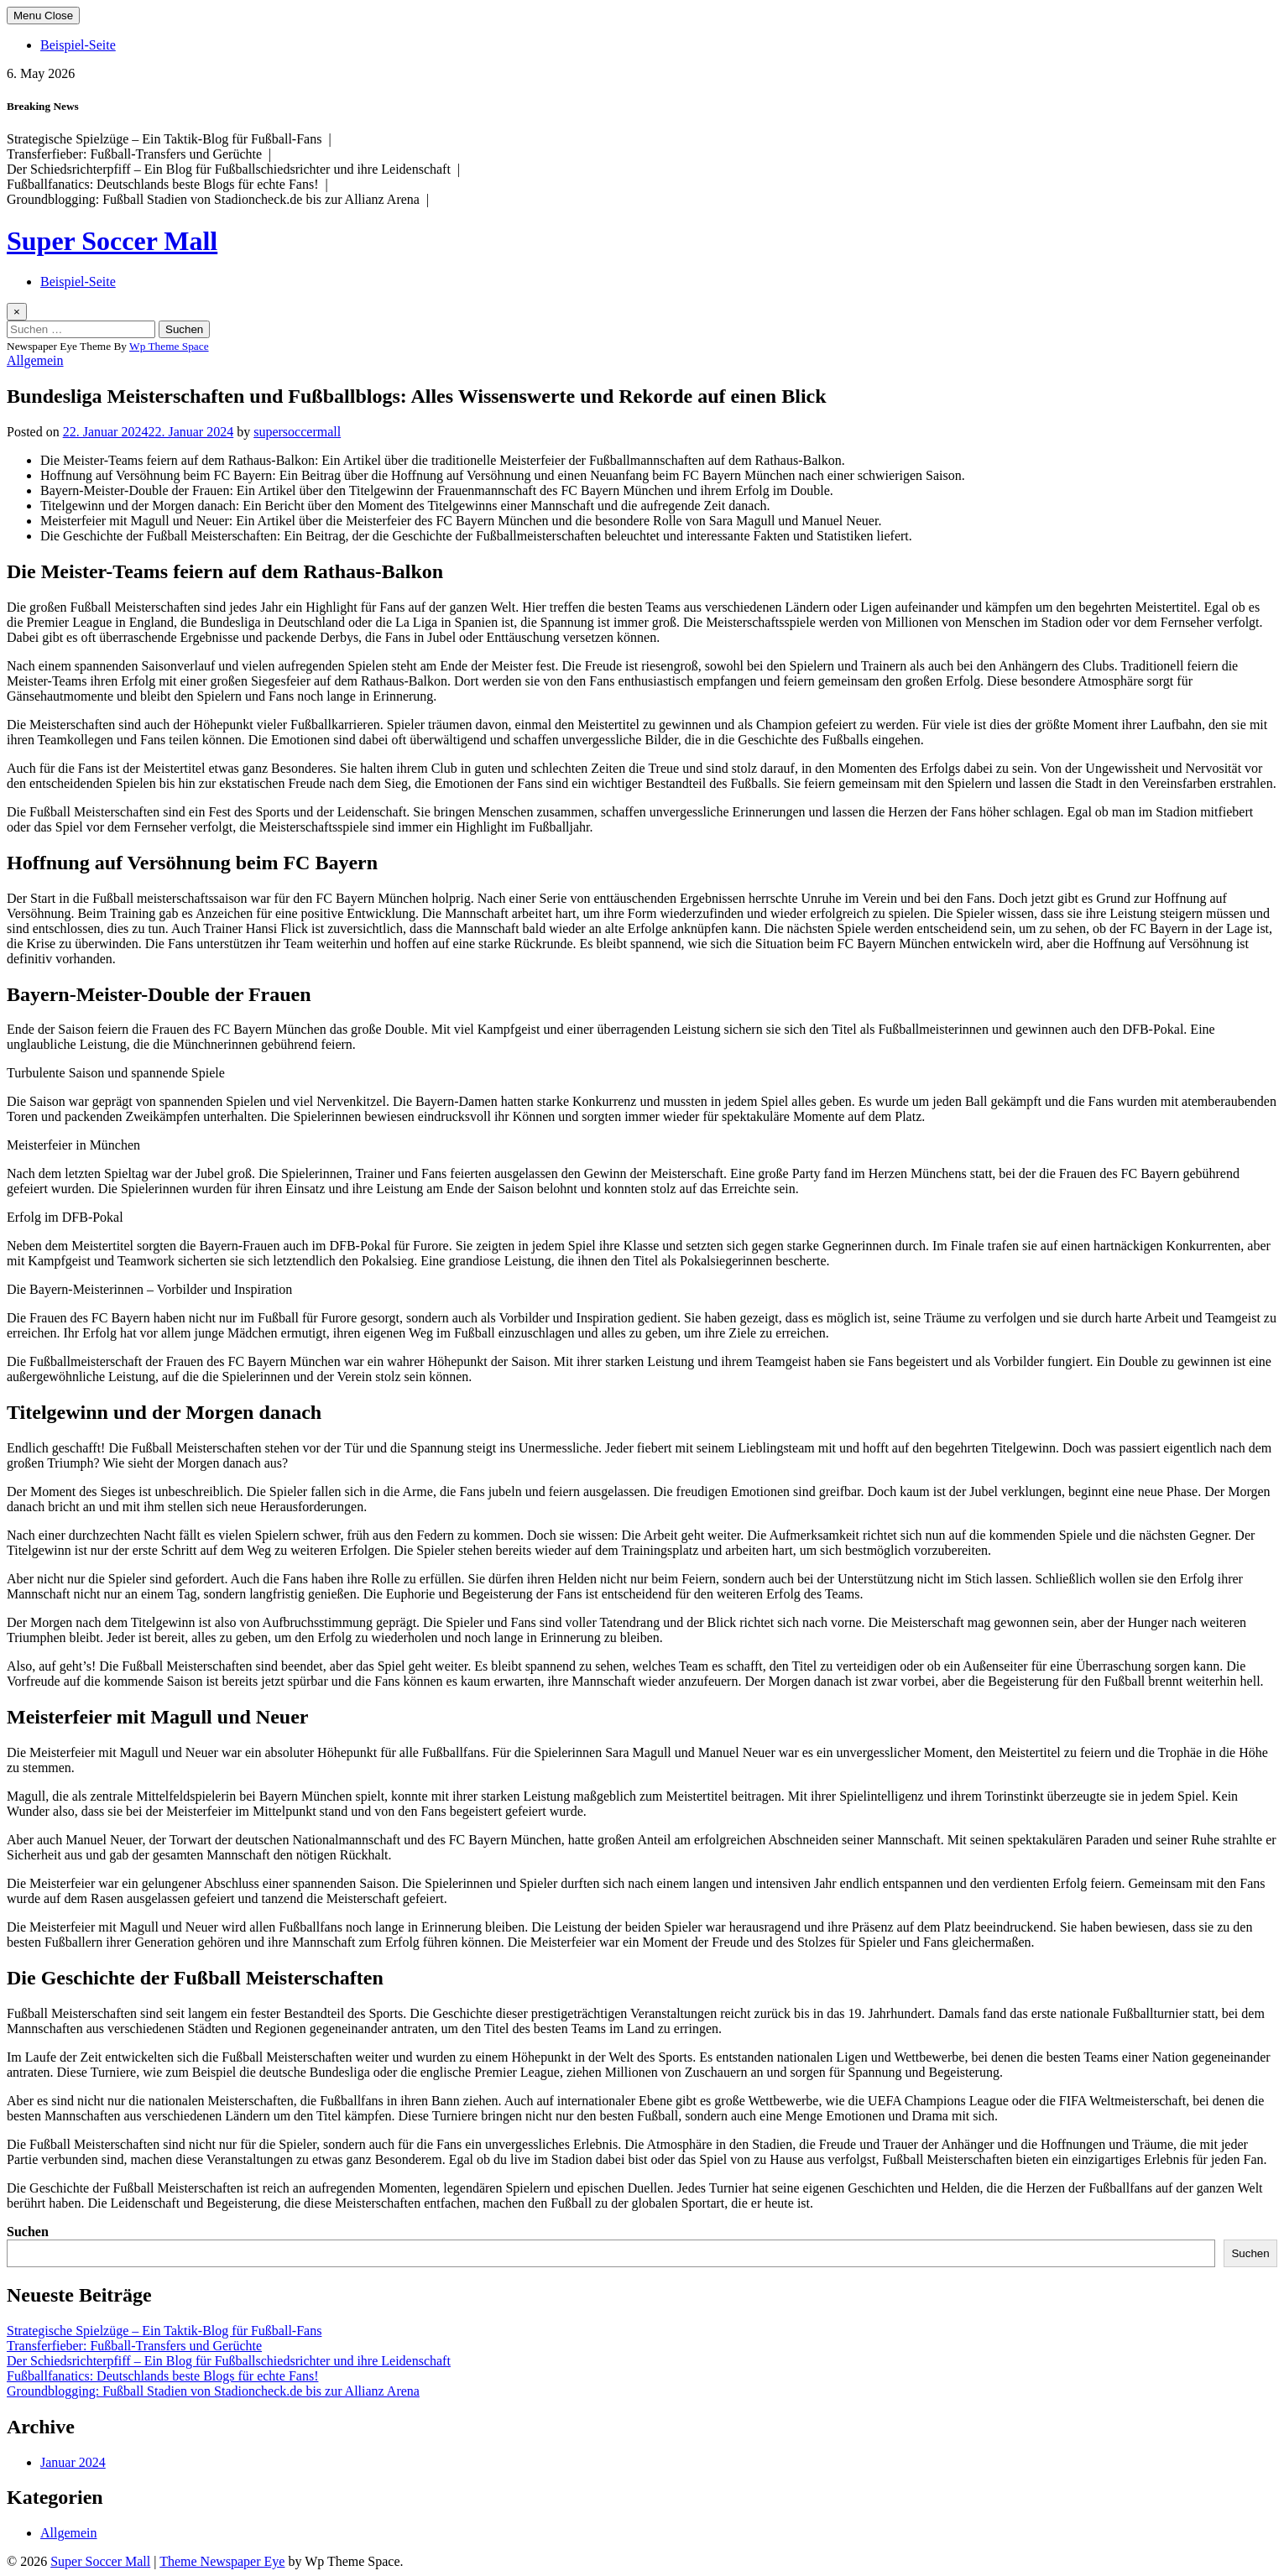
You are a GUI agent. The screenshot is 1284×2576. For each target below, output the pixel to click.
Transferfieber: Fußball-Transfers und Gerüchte (134, 2346)
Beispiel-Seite (78, 45)
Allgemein (35, 360)
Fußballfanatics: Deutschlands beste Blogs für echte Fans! (162, 2376)
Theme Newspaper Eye (221, 2561)
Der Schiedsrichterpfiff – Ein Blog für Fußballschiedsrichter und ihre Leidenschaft (229, 2361)
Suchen (28, 2231)
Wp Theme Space (169, 346)
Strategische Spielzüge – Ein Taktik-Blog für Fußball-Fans (164, 2330)
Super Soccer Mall (112, 241)
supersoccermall (297, 432)
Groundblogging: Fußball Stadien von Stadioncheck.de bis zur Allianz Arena (213, 2391)
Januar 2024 (73, 2462)
